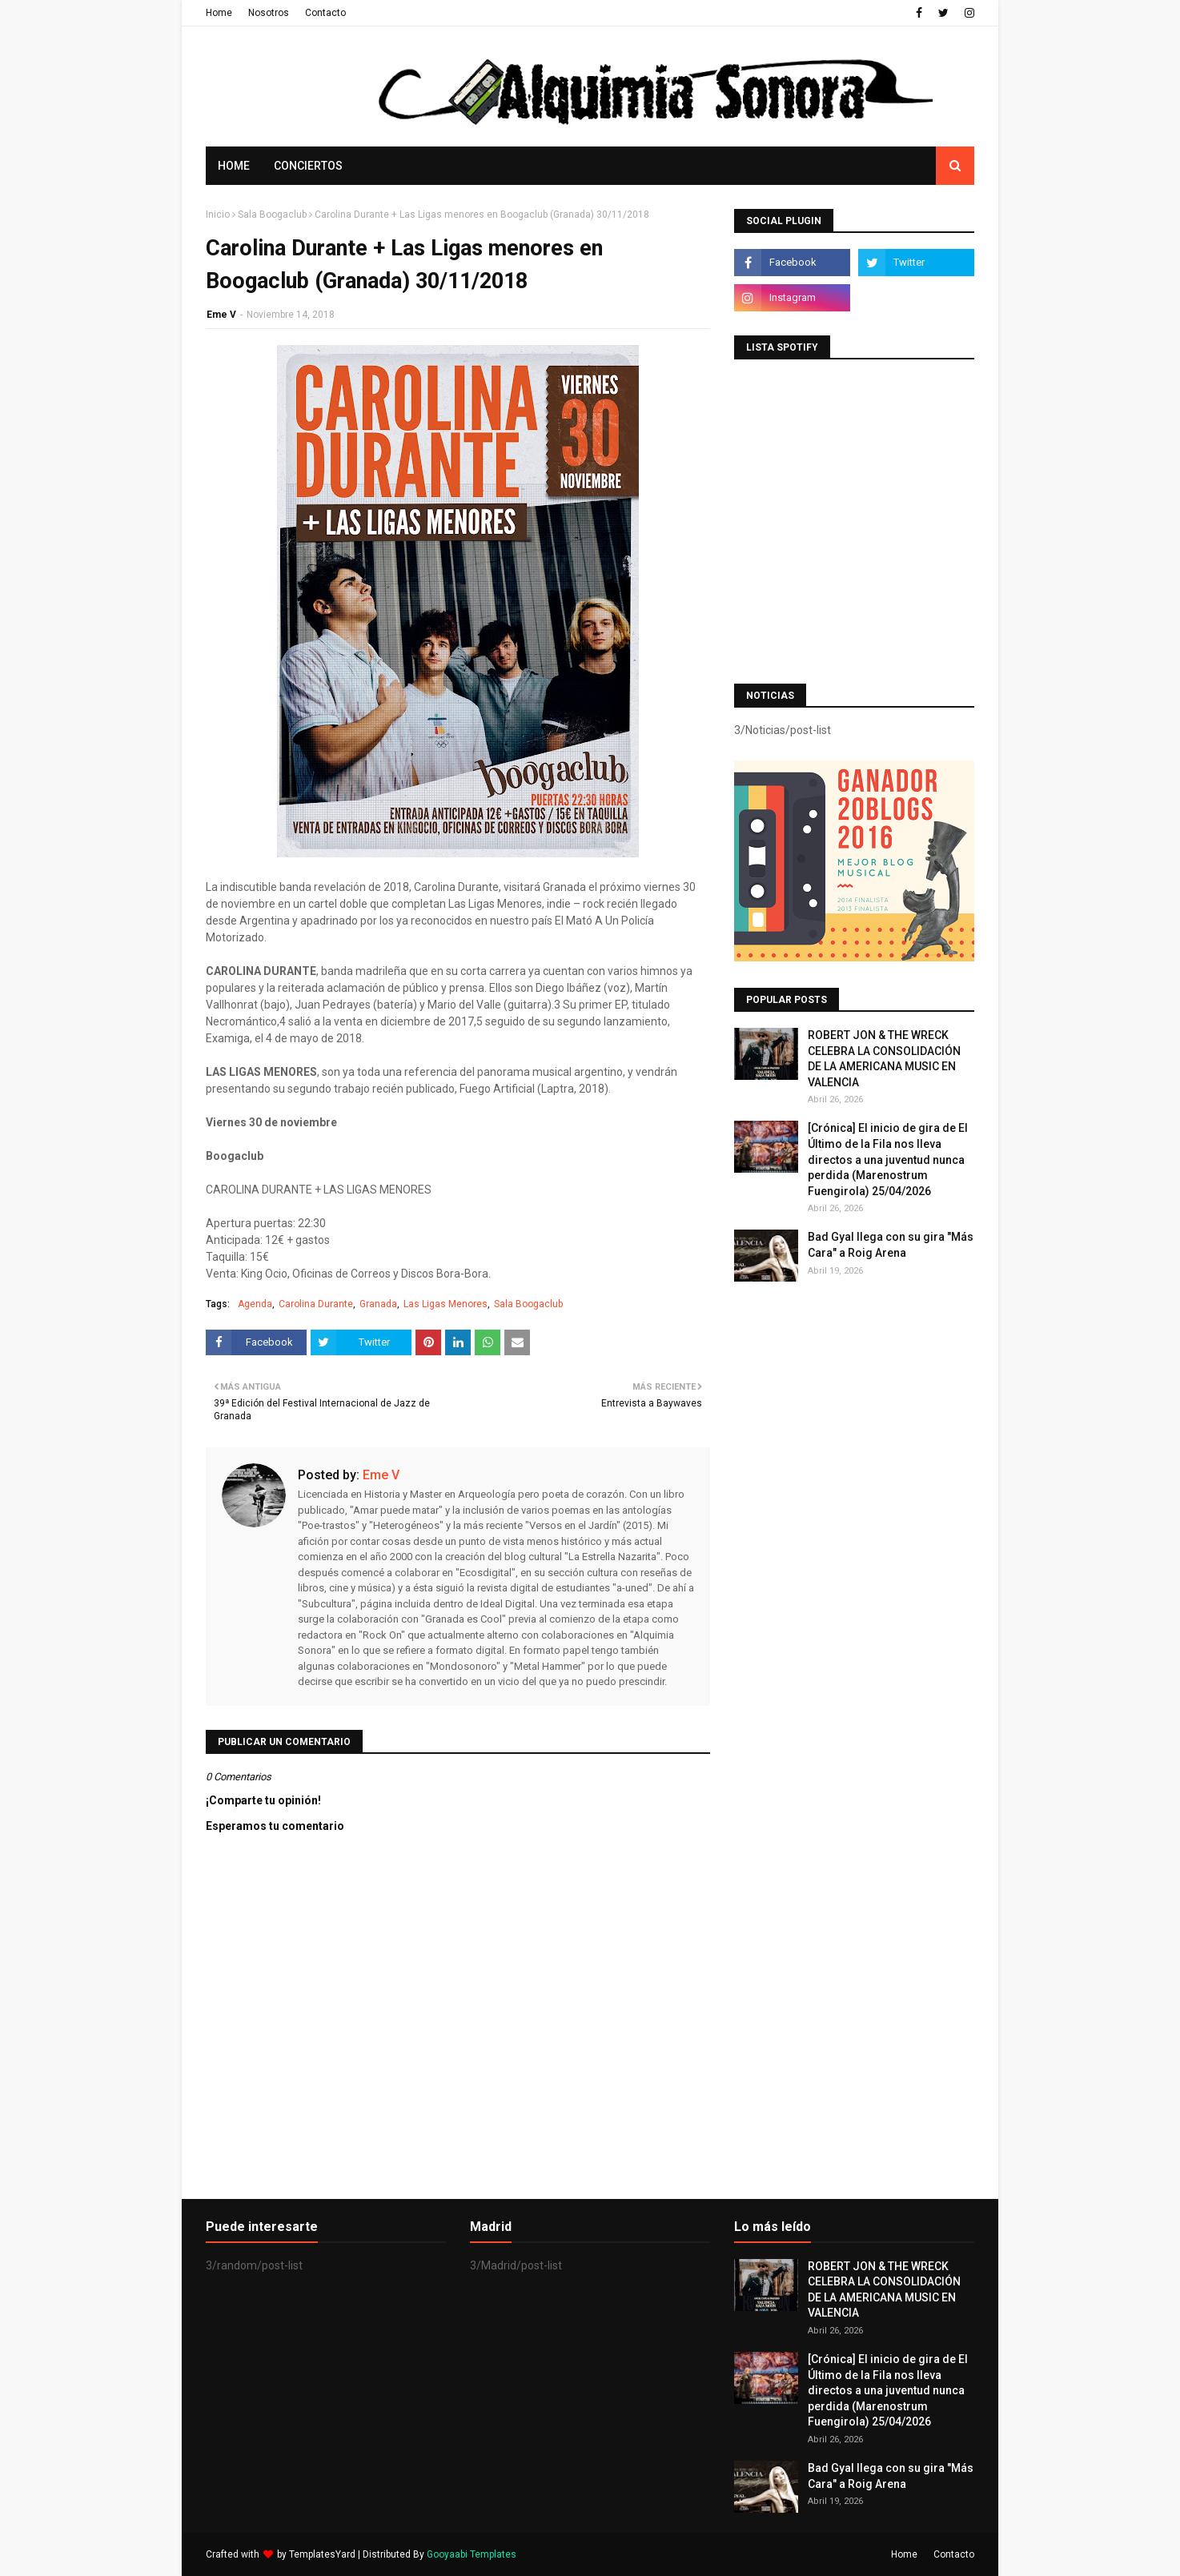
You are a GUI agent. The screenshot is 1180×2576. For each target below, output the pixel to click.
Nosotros (268, 12)
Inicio (218, 214)
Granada (378, 1304)
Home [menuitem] (234, 165)
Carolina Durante (316, 1304)
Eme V (221, 314)
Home (219, 12)
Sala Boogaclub (272, 214)
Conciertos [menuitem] (308, 165)
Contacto (325, 12)
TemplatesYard (322, 2554)
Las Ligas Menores (445, 1304)
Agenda (255, 1304)
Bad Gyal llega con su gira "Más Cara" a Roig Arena (890, 1244)
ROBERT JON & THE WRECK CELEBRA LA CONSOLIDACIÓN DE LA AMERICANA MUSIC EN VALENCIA (884, 1059)
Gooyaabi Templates (471, 2554)
